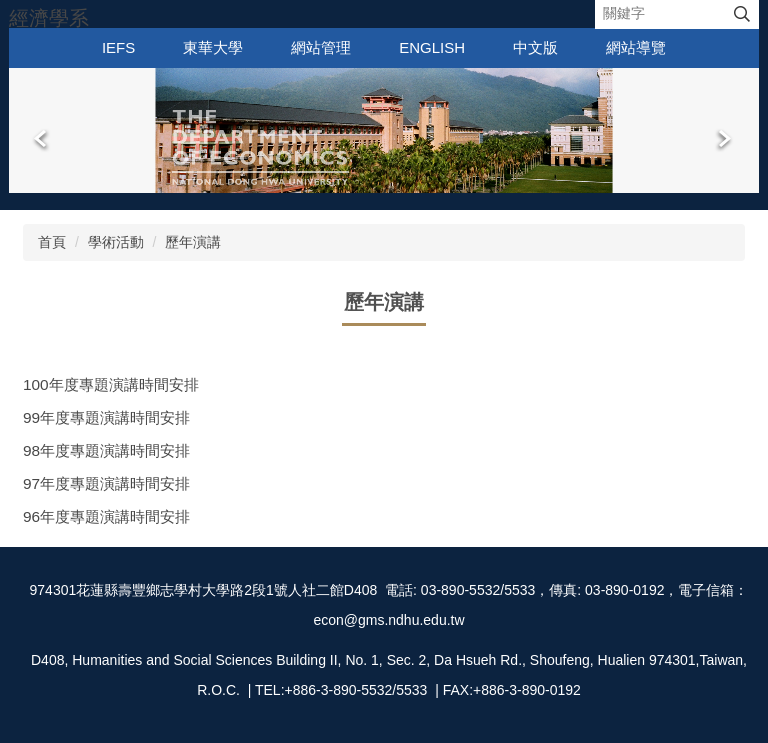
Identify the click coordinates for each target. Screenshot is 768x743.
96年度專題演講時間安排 (106, 516)
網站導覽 (636, 47)
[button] (42, 139)
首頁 (52, 242)
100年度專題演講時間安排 (111, 384)
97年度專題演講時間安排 (106, 483)
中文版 (535, 47)
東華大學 (213, 47)
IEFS (118, 47)
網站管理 (321, 47)
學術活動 (116, 242)
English (432, 47)
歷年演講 (193, 242)
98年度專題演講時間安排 (106, 450)
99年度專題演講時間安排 (106, 417)
